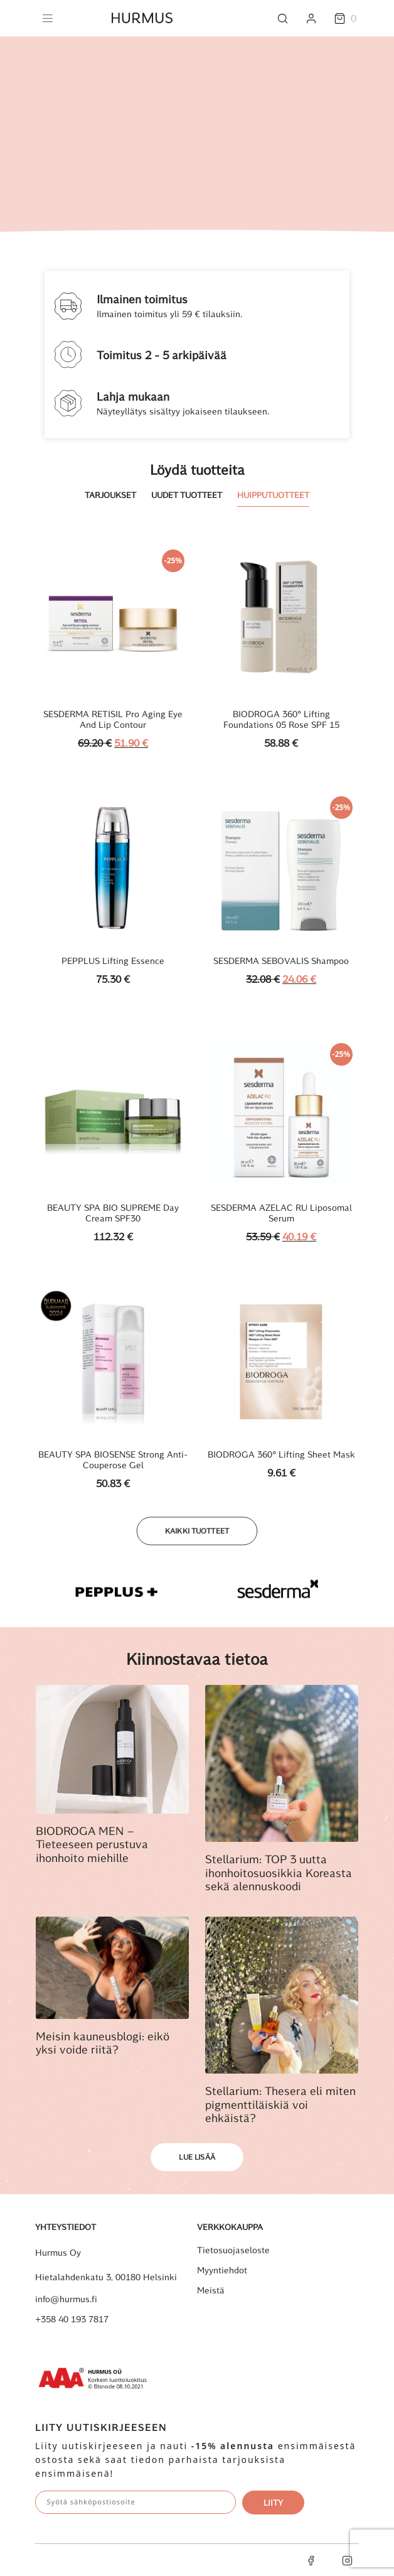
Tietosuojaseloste (233, 2250)
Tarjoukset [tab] (110, 494)
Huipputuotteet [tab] (273, 494)
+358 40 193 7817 (72, 2319)
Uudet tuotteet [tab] (186, 494)
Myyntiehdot (222, 2270)
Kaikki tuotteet (197, 1531)
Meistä (211, 2290)
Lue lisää (197, 2156)
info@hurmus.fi (66, 2299)
